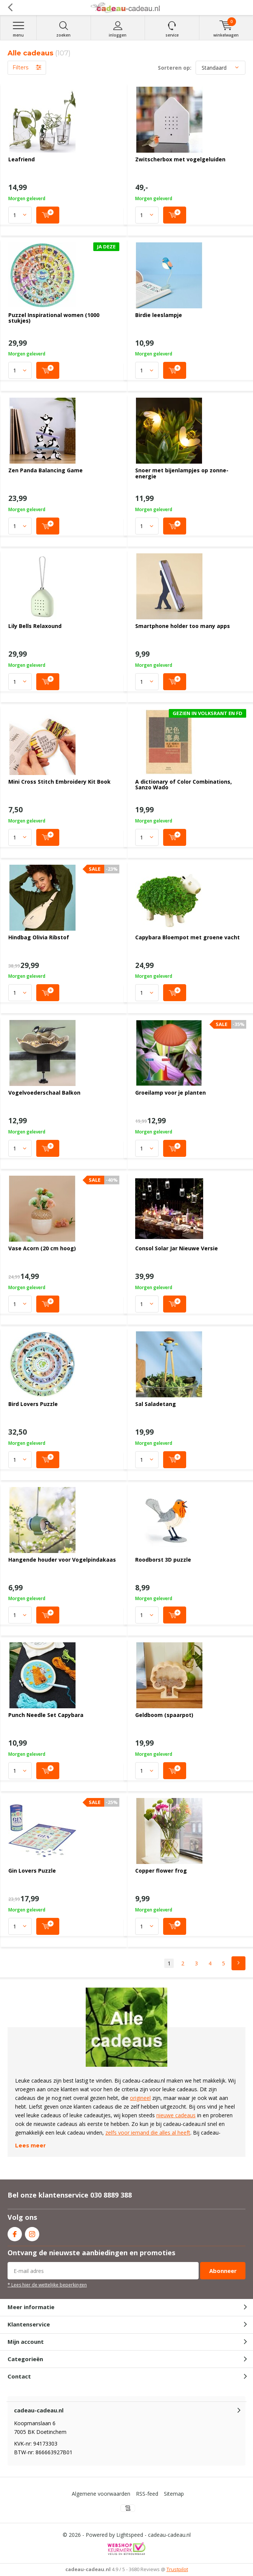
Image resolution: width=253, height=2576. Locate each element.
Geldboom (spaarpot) (164, 1714)
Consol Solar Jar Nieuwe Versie (176, 1248)
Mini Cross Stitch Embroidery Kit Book (59, 781)
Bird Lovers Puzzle (33, 1403)
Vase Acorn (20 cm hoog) (42, 1248)
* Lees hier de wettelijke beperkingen (47, 2285)
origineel (140, 2097)
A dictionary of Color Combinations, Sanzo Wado (183, 784)
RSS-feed (147, 2493)
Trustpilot (177, 2569)
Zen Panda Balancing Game (45, 470)
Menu (18, 29)
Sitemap (174, 2493)
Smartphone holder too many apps (182, 625)
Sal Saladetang (155, 1403)
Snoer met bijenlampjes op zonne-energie (181, 473)
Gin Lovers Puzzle (32, 1870)
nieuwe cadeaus (176, 2115)
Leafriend (21, 159)
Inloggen (118, 29)
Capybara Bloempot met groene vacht (187, 937)
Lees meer (30, 2145)
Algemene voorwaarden (101, 2493)
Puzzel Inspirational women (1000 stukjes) (53, 318)
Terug (10, 7)
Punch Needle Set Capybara (45, 1714)
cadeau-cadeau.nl (169, 2534)
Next (238, 1963)
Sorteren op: (174, 67)
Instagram (32, 2232)
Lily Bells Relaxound (35, 625)
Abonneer (223, 2270)
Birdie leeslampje (158, 315)
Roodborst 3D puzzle (163, 1559)
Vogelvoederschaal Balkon (44, 1092)
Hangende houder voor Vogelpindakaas (62, 1559)
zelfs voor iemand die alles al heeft (147, 2132)
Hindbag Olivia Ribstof (38, 937)
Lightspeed (129, 2534)
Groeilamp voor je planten (170, 1092)
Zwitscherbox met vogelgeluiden (180, 159)
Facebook (15, 2232)
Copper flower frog (161, 1870)
